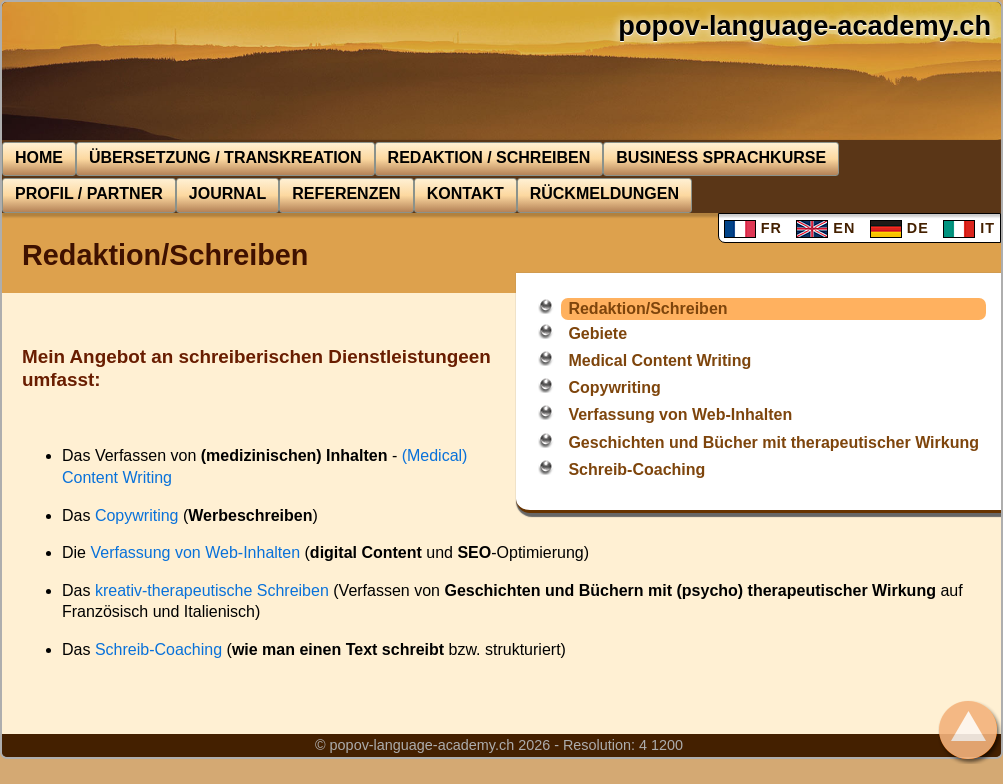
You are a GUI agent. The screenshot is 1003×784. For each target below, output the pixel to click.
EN (825, 228)
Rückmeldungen (604, 193)
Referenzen (346, 193)
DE (899, 228)
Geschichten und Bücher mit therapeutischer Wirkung (773, 442)
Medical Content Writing (659, 360)
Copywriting (614, 387)
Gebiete (597, 333)
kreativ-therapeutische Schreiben (212, 590)
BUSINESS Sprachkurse (721, 157)
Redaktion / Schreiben (489, 157)
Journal (227, 193)
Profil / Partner (89, 193)
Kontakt (465, 193)
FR (753, 228)
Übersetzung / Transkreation (225, 157)
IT (969, 228)
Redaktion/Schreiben (647, 308)
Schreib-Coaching (636, 469)
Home (39, 157)
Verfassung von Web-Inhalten (680, 414)
